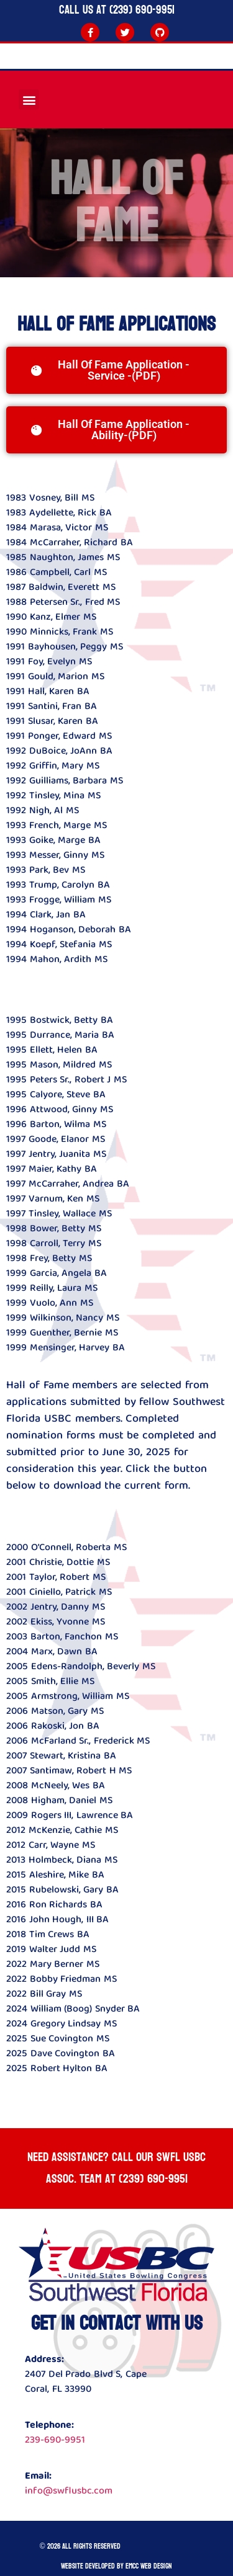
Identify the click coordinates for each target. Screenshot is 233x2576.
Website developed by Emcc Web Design (116, 2566)
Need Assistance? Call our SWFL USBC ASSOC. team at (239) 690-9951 (116, 2168)
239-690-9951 (55, 2440)
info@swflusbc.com (68, 2490)
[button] (29, 99)
